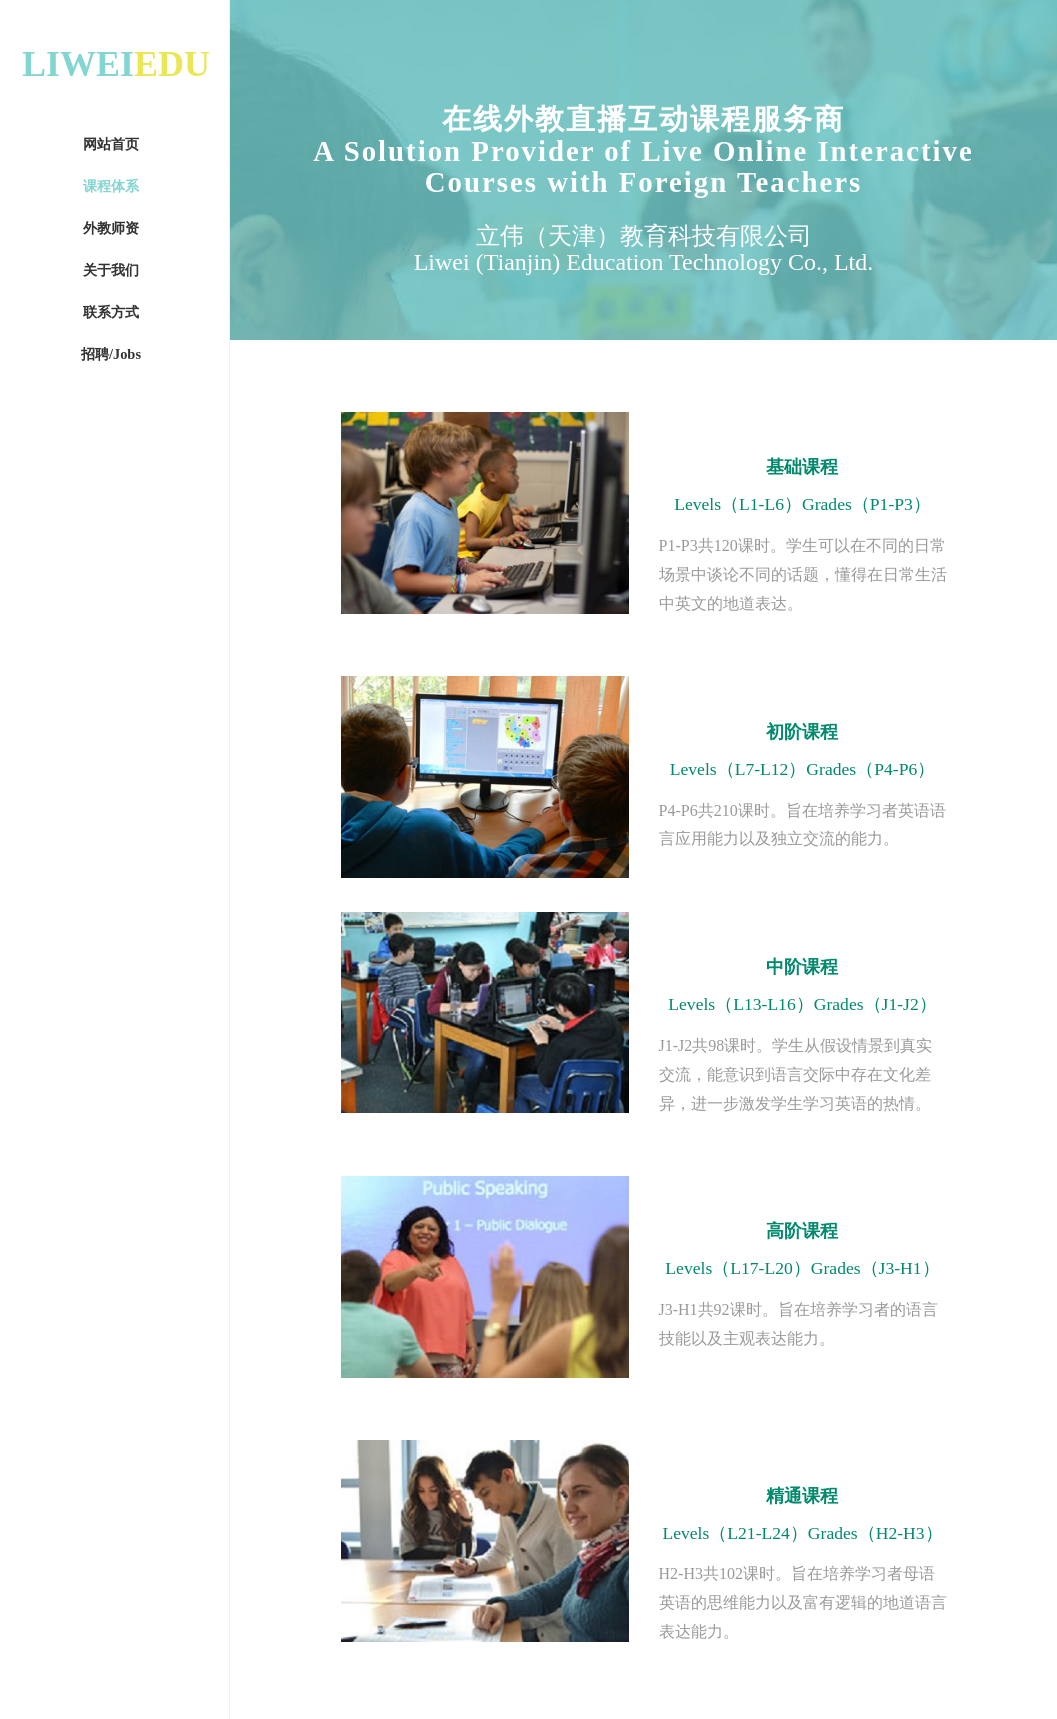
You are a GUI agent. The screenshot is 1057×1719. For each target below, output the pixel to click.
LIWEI (116, 64)
